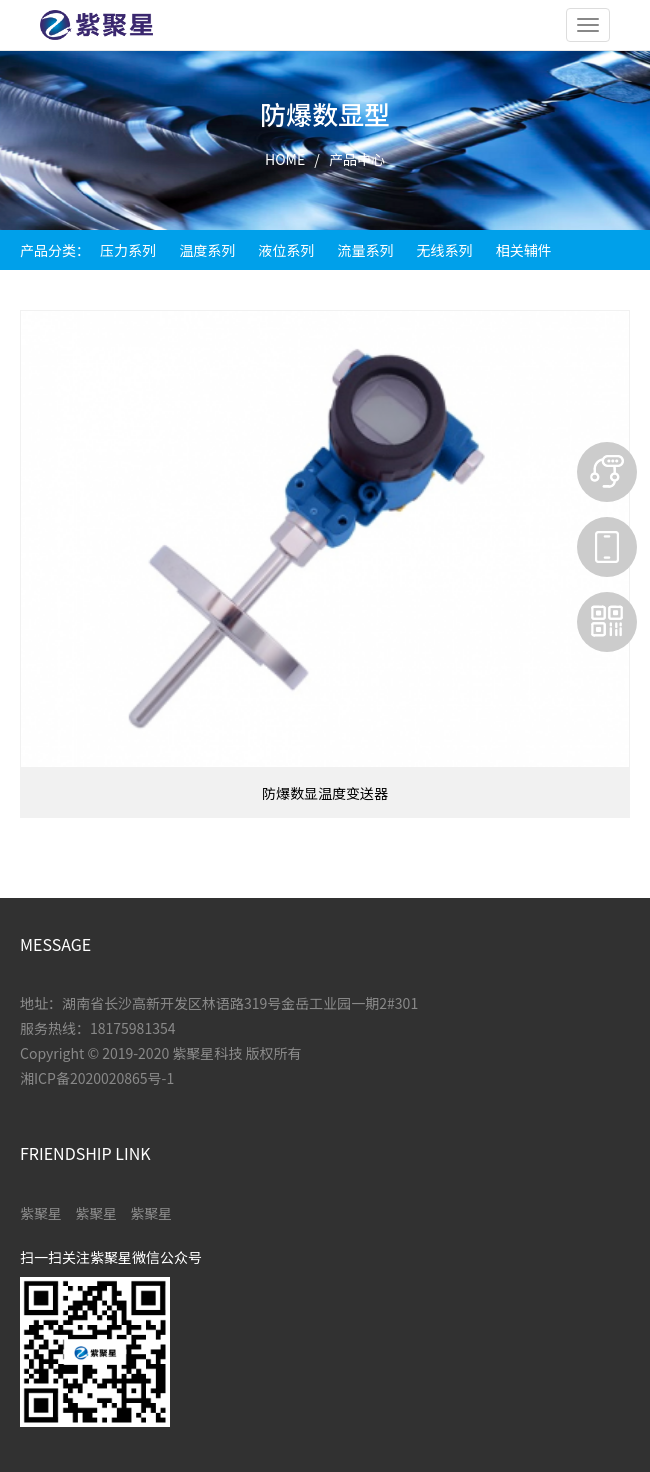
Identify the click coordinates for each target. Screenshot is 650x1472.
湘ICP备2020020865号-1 (97, 1078)
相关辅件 (524, 250)
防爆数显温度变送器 (325, 793)
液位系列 (286, 250)
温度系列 (207, 250)
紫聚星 (41, 1213)
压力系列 (128, 250)
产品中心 (357, 159)
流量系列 (365, 250)
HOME (285, 159)
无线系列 (445, 250)
